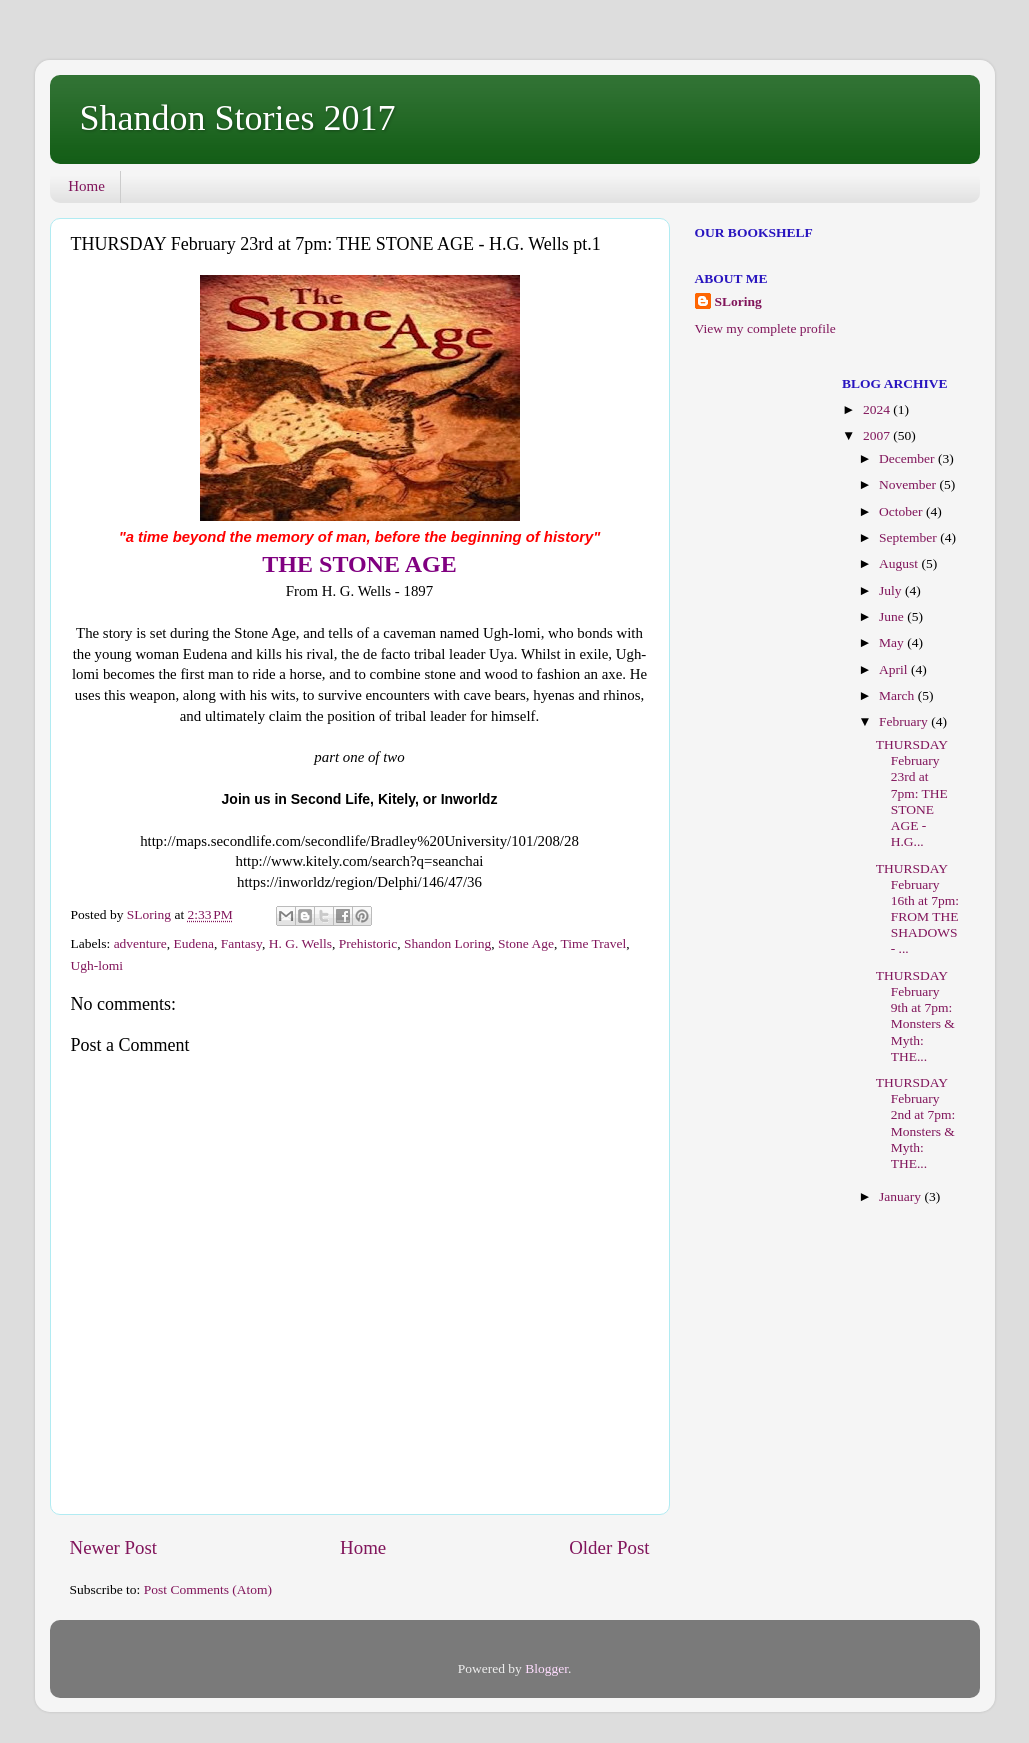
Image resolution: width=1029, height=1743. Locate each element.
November (909, 484)
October (902, 511)
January (901, 1196)
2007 (878, 435)
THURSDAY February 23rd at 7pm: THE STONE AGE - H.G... (912, 793)
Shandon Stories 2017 (238, 118)
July (892, 590)
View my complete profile (765, 328)
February (905, 721)
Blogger (546, 1668)
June (893, 616)
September (909, 537)
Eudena (194, 943)
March (898, 695)
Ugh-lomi (97, 965)
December (908, 458)
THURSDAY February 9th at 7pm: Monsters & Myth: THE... (915, 1016)
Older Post (609, 1547)
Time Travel (593, 943)
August (900, 563)
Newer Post (114, 1547)
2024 (878, 409)
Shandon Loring (447, 943)
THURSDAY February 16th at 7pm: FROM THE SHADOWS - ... (917, 909)
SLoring (738, 301)
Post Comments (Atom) (208, 1589)
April (895, 669)
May (893, 642)
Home (86, 186)
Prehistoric (368, 943)
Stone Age (526, 943)
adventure (140, 943)
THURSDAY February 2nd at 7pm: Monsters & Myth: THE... (916, 1123)
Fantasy (241, 943)
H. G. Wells (300, 943)
